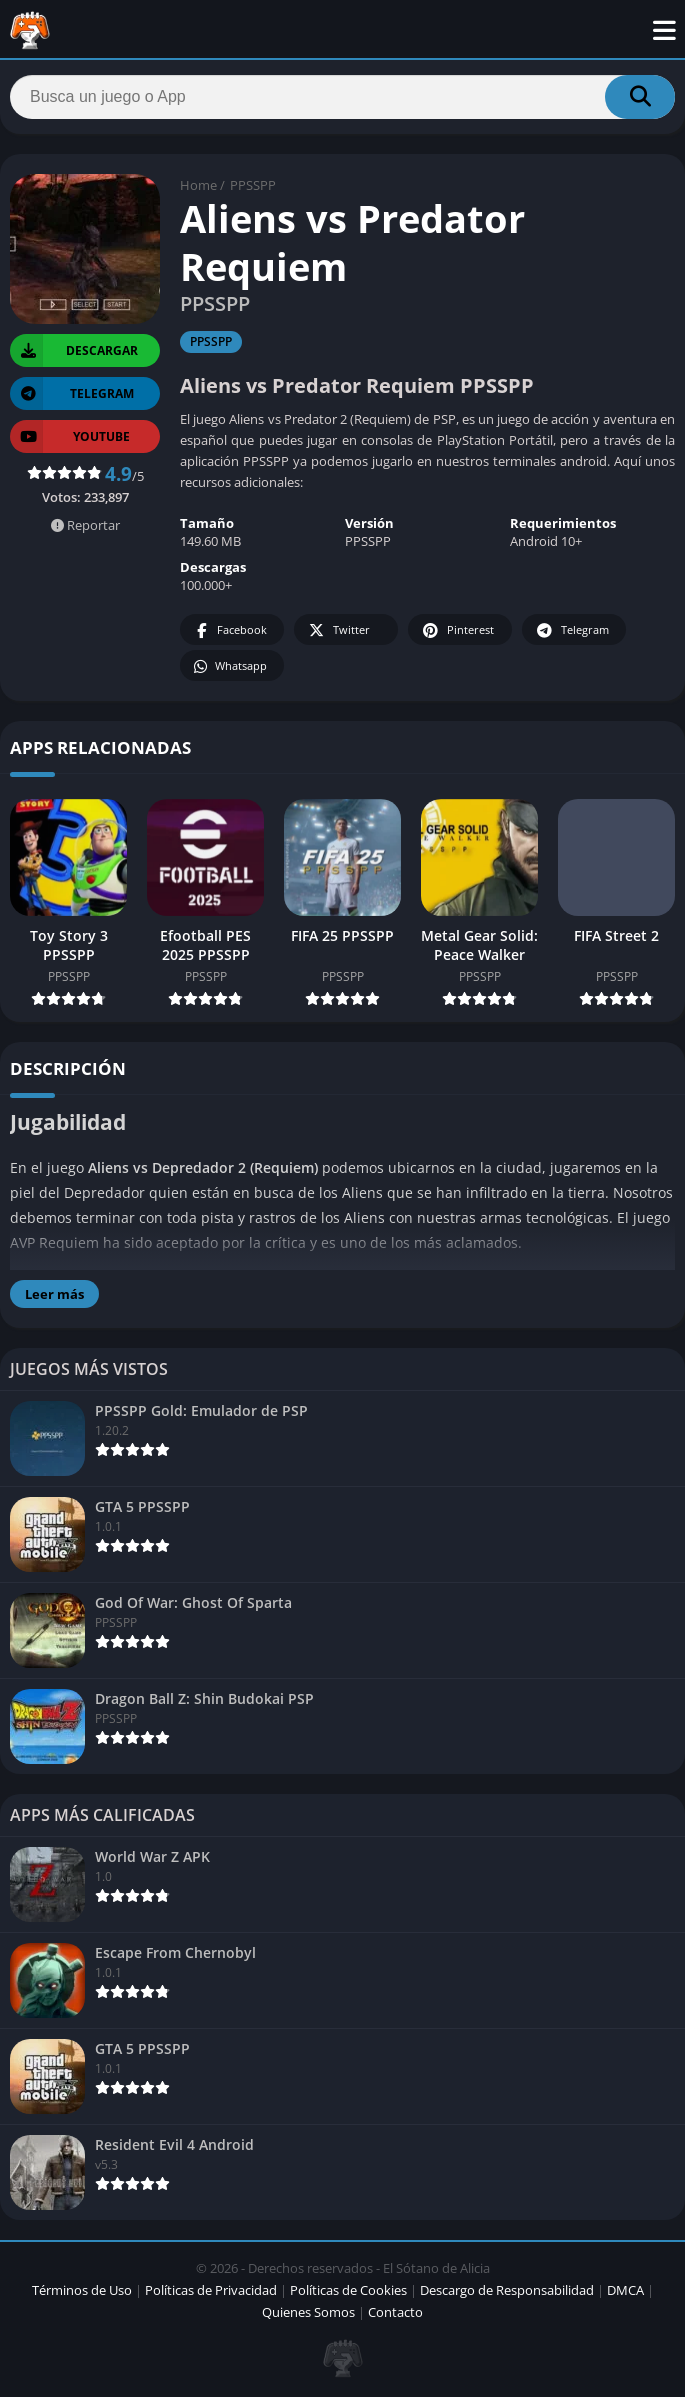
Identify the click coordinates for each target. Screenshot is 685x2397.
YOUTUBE (70, 436)
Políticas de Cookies (348, 2290)
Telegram (571, 630)
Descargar (74, 350)
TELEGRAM (72, 393)
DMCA (625, 2290)
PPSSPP (253, 185)
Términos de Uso (82, 2290)
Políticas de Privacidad (211, 2290)
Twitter (338, 630)
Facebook (229, 630)
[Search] (342, 97)
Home (198, 185)
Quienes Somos (308, 2312)
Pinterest (457, 630)
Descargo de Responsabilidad (507, 2290)
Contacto (395, 2312)
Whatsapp (229, 666)
